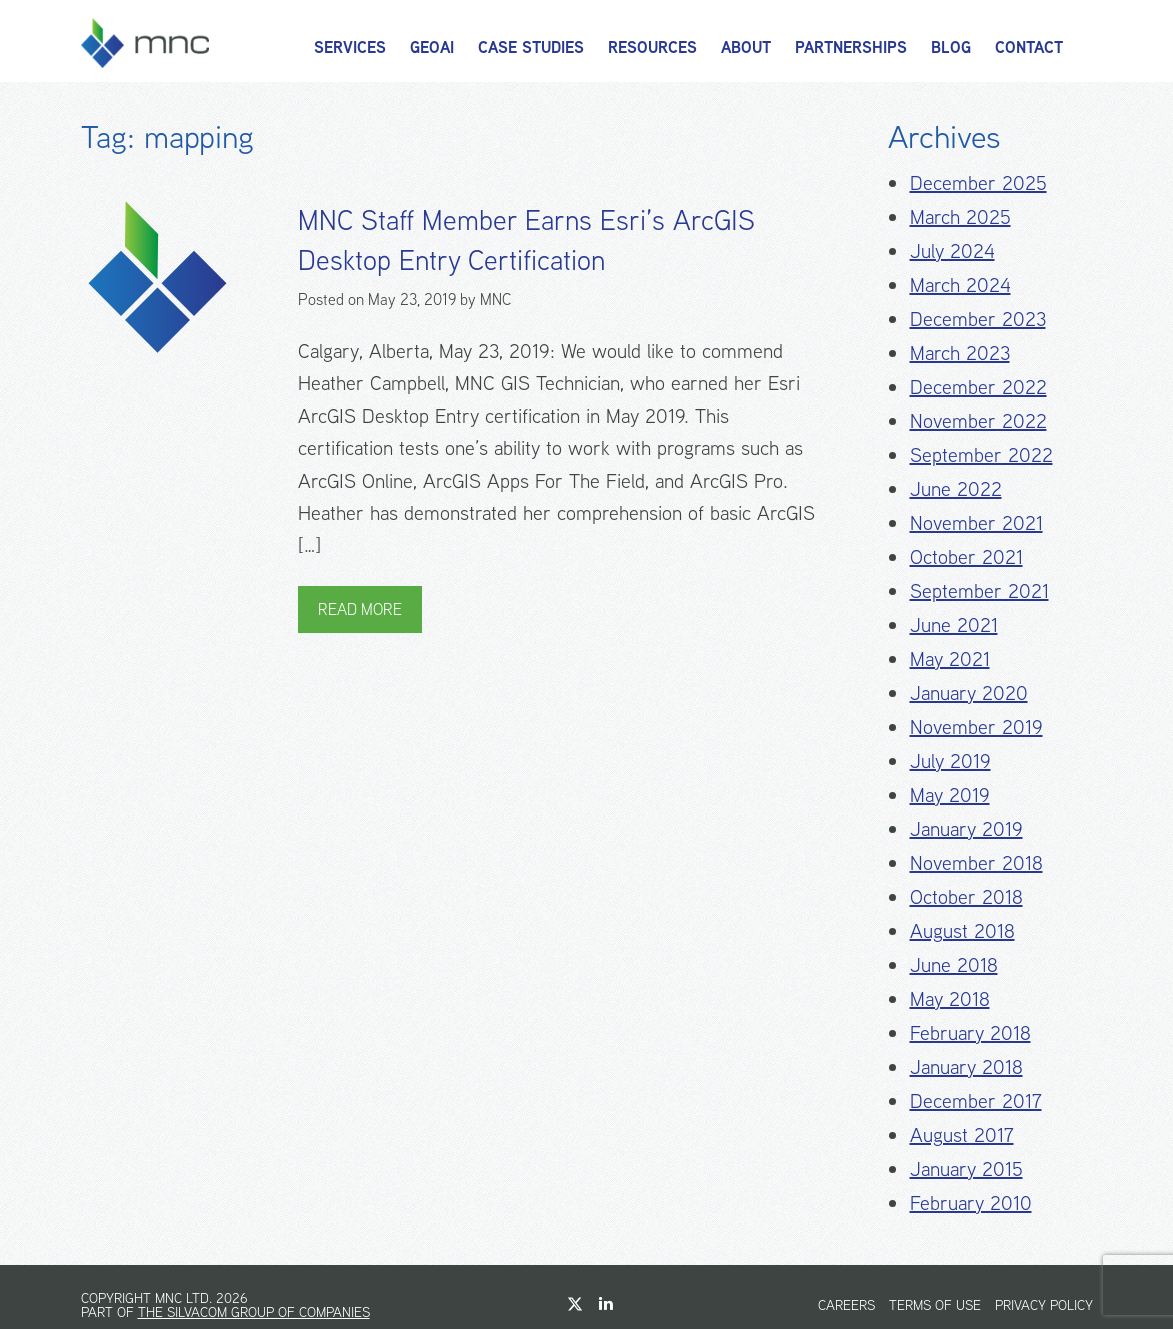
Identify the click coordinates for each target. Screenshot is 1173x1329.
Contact (1029, 47)
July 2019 (950, 760)
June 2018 (954, 964)
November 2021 (976, 522)
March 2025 (960, 216)
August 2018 (962, 930)
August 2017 (962, 1134)
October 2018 (966, 896)
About (746, 47)
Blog (951, 47)
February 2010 (971, 1202)
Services (350, 47)
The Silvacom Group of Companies (254, 1312)
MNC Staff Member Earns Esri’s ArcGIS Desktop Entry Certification (526, 240)
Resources (652, 47)
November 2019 (976, 726)
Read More (360, 609)
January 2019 (966, 828)
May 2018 (950, 998)
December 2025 (978, 182)
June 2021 (954, 624)
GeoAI (432, 47)
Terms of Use (935, 1305)
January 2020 (969, 692)
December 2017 (976, 1100)
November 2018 (976, 862)
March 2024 (960, 284)
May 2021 (950, 658)
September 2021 (979, 590)
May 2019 (950, 794)
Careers (846, 1305)
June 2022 (956, 488)
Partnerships (851, 47)
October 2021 (966, 556)
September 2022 (981, 454)
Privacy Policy (1044, 1305)
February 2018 (970, 1032)
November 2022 (978, 420)
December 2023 (978, 318)
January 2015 (966, 1168)
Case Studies (531, 47)
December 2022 (978, 386)
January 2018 (966, 1066)
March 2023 (960, 352)
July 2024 (952, 250)
